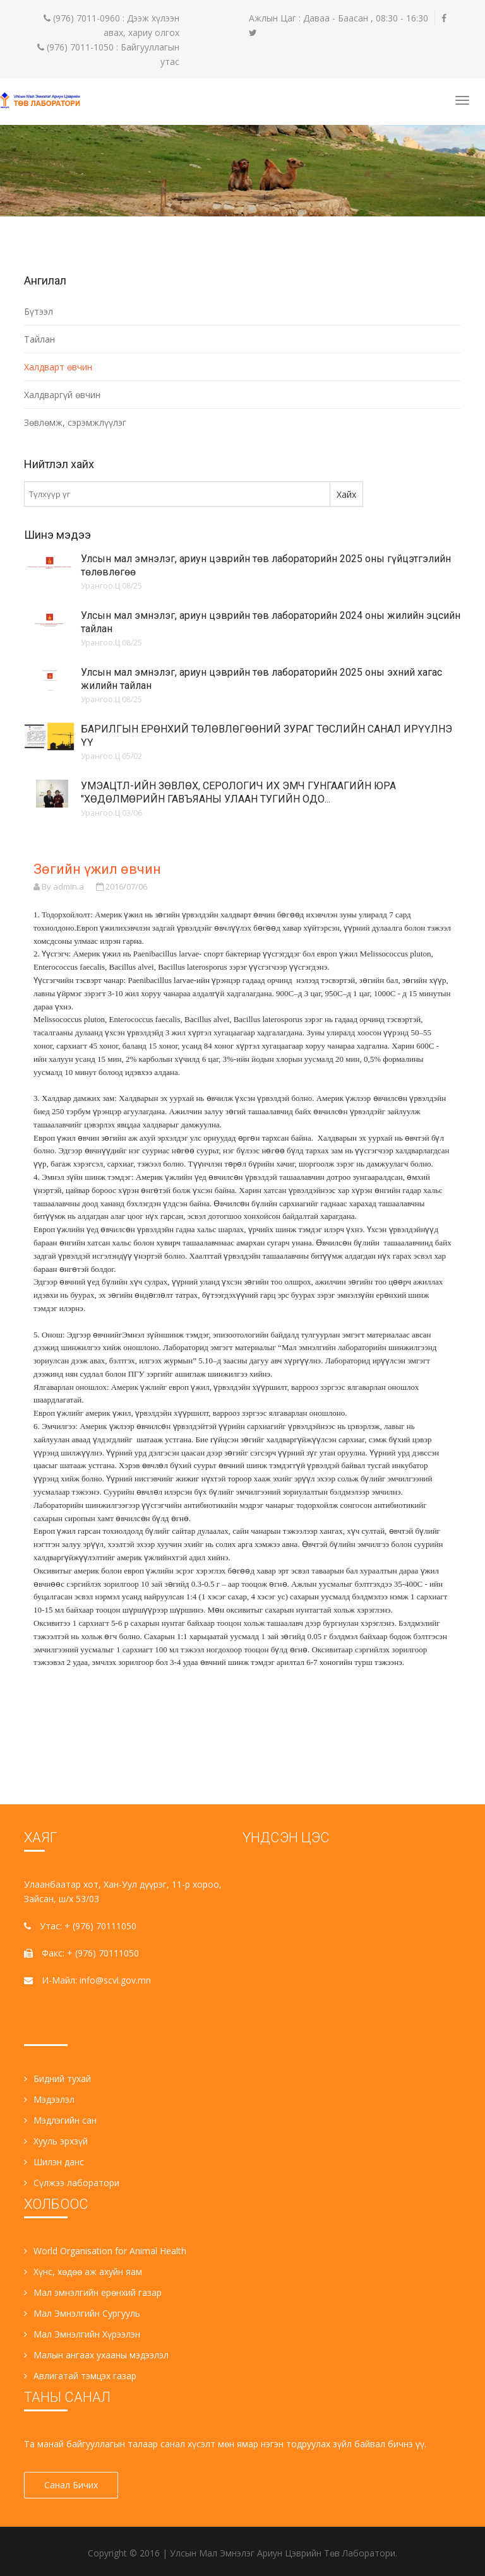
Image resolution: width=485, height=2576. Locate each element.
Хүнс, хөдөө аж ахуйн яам (83, 2272)
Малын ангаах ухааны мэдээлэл (96, 2355)
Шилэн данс (54, 2162)
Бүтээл (38, 311)
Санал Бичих (74, 2485)
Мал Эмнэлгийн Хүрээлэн (82, 2334)
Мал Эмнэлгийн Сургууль (82, 2313)
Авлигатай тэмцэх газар (80, 2376)
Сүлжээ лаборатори (71, 2183)
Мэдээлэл (49, 2099)
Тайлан (39, 339)
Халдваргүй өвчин (62, 395)
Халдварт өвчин (58, 367)
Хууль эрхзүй (56, 2141)
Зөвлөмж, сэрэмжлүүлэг (75, 422)
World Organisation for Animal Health (105, 2251)
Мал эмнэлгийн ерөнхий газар (93, 2292)
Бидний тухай (57, 2079)
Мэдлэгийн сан (60, 2120)
